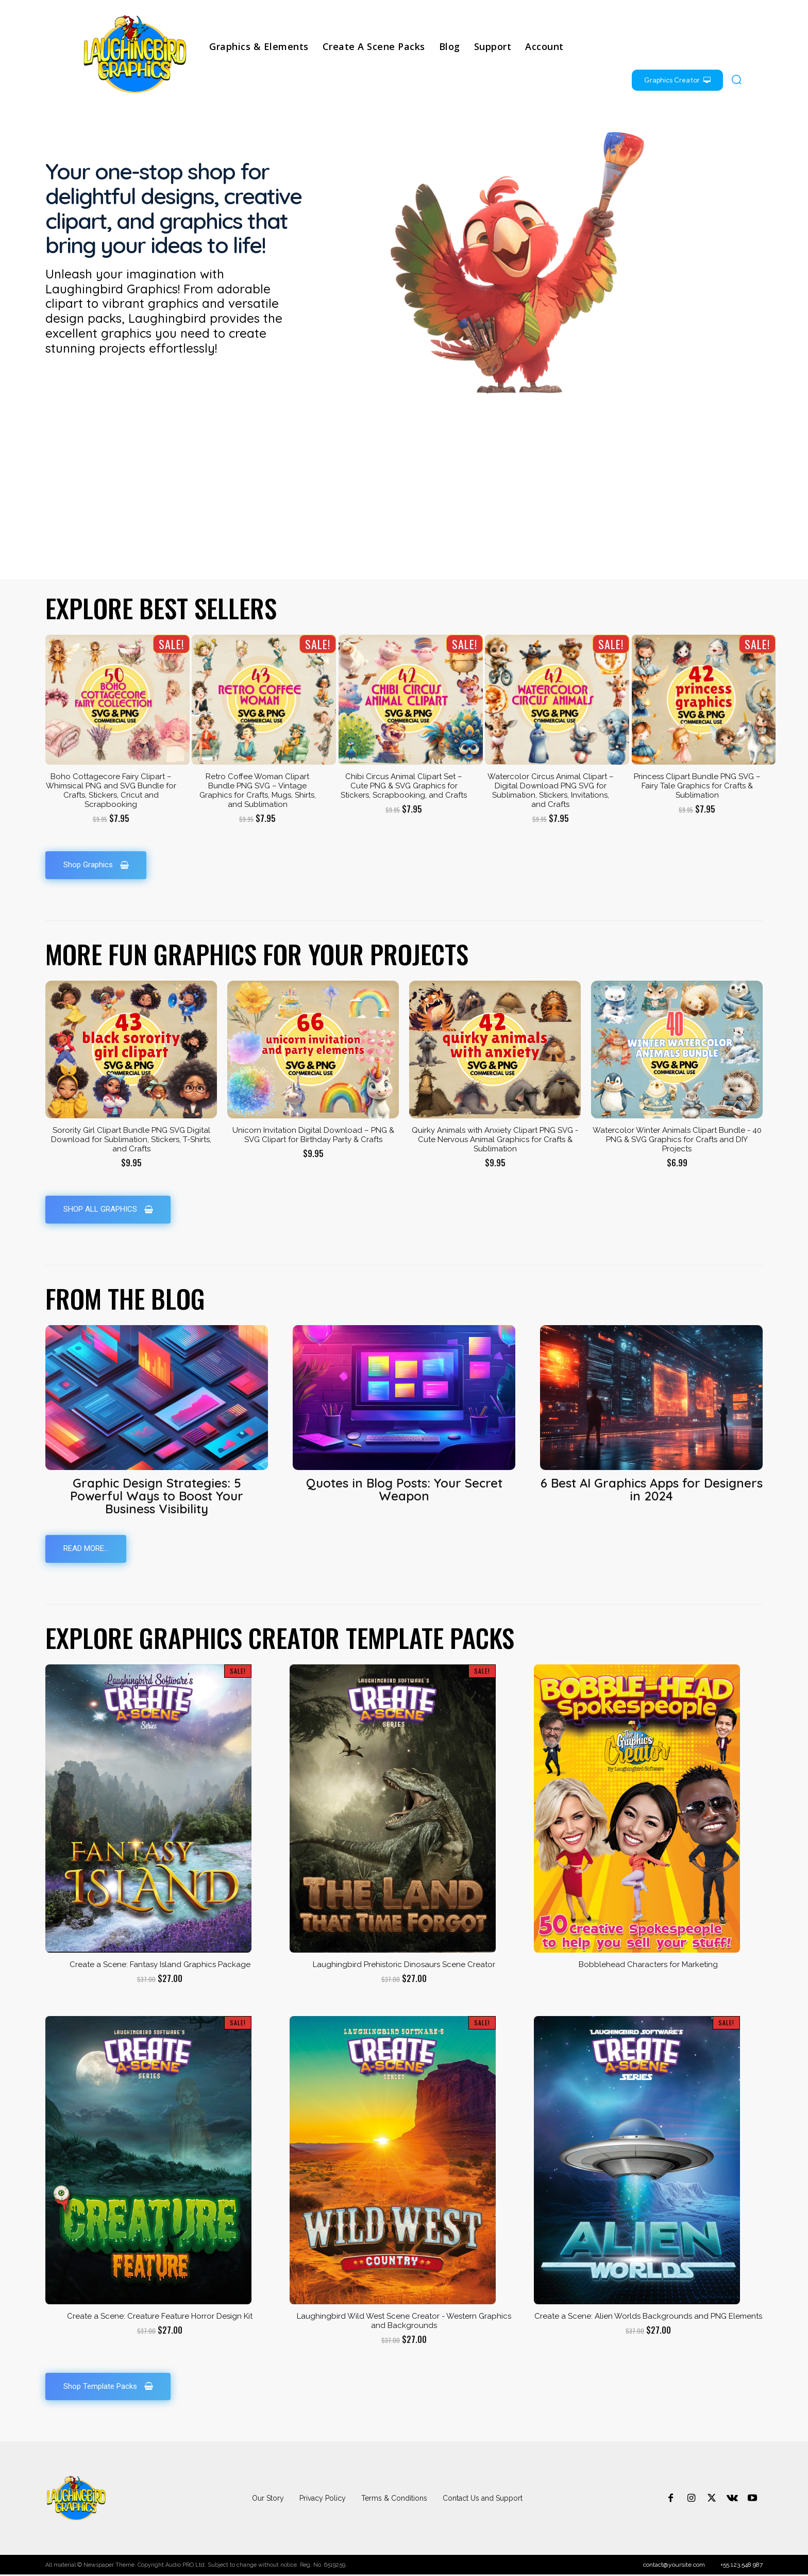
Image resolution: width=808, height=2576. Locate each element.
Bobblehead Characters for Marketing (648, 1965)
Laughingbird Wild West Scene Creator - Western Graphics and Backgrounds (404, 2322)
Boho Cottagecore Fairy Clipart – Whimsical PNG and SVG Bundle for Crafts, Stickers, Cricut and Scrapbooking (111, 790)
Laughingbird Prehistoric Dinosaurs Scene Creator (404, 1965)
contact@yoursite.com (674, 2566)
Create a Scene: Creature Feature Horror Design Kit (159, 2317)
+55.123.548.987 (741, 2566)
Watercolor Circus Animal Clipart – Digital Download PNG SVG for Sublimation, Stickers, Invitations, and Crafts (550, 790)
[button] (736, 79)
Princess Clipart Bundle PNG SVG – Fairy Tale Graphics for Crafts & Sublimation (697, 786)
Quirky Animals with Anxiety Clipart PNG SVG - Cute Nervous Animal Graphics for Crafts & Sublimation (495, 1139)
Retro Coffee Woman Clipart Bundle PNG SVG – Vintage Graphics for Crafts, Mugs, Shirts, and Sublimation (257, 790)
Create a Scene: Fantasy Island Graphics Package (160, 1965)
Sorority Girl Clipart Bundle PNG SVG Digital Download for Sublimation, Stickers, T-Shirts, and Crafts (131, 1139)
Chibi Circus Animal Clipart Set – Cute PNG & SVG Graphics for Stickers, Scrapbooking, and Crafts (404, 786)
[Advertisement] (404, 502)
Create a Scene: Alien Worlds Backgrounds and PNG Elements (648, 2317)
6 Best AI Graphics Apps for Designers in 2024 (652, 1490)
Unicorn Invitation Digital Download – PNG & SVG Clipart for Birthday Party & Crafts (313, 1135)
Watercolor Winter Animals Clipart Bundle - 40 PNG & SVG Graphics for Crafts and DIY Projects (677, 1139)
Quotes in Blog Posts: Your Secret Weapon (404, 1490)
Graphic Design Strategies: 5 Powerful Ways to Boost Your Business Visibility (156, 1496)
